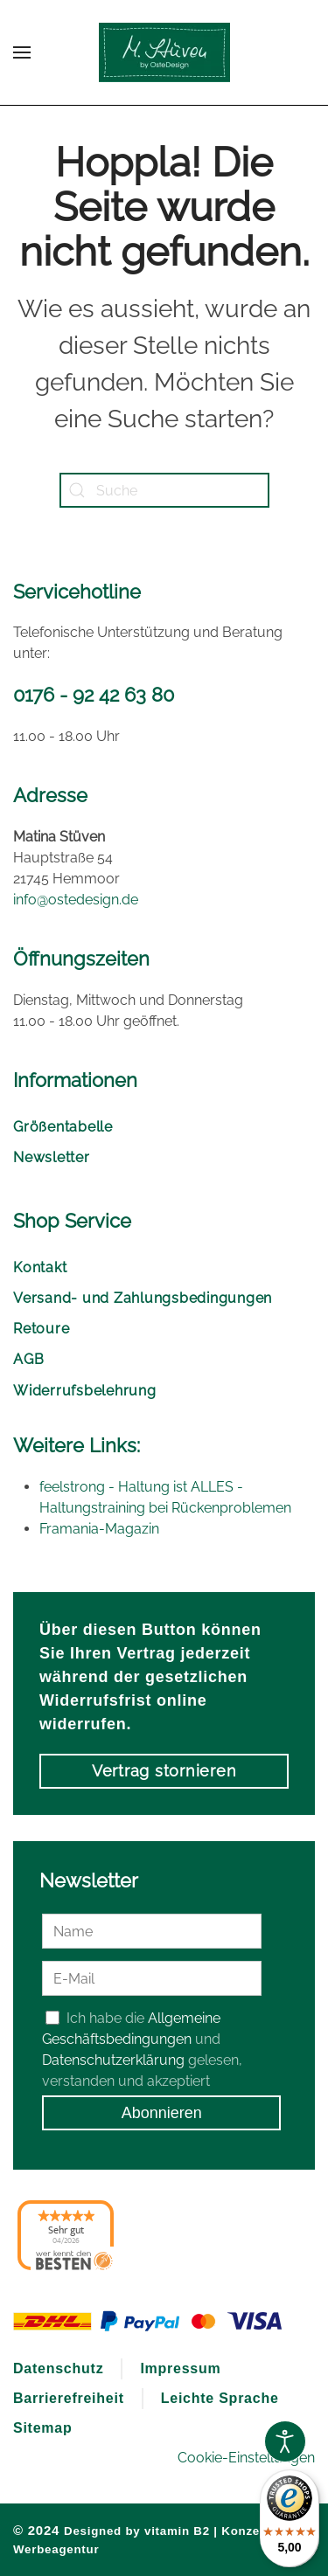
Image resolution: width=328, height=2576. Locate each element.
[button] (22, 52)
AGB (28, 1359)
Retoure (41, 1328)
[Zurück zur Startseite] (164, 52)
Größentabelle (63, 1126)
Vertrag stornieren (164, 1771)
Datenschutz (58, 2368)
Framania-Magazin (99, 1528)
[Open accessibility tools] (285, 2441)
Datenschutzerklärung (113, 2060)
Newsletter (51, 1157)
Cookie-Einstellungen (246, 2457)
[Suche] (164, 490)
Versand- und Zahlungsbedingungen (142, 1298)
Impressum (180, 2368)
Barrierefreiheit (68, 2398)
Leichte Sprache (220, 2398)
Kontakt (39, 1267)
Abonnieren (162, 2113)
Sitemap (43, 2427)
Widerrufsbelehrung (85, 1390)
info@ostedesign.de (75, 899)
